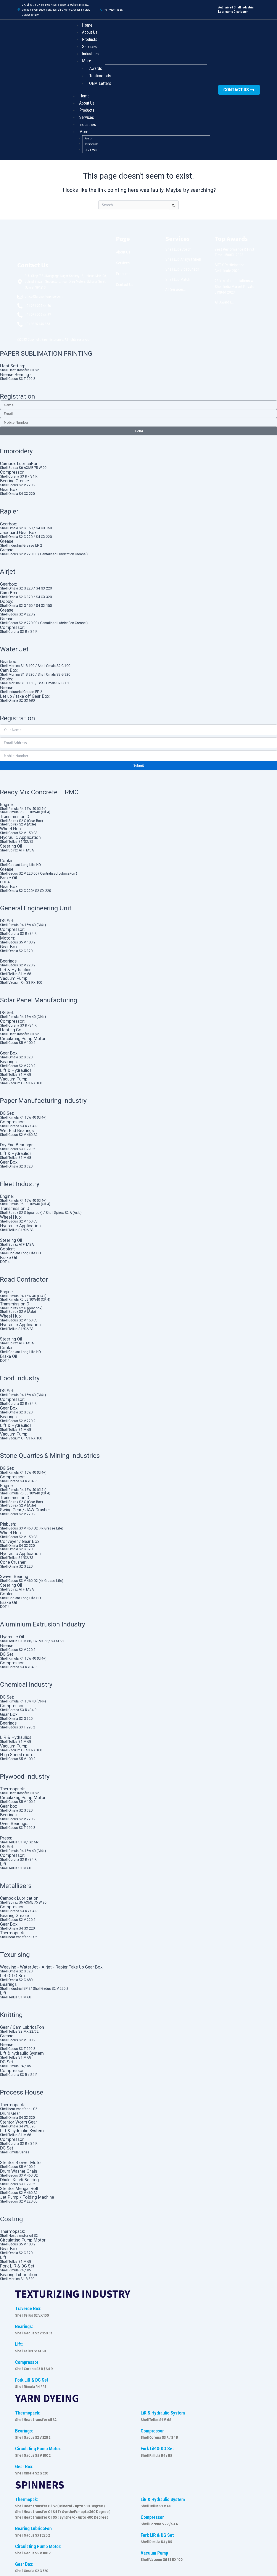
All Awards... (224, 302)
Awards (95, 68)
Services (89, 46)
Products (89, 39)
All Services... (176, 289)
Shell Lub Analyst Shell (183, 259)
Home (87, 25)
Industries (90, 53)
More (86, 60)
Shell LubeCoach (178, 249)
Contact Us (124, 284)
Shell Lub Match (177, 279)
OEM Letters (100, 83)
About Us (89, 32)
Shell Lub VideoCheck (182, 269)
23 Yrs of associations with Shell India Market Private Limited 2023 (236, 286)
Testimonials (100, 75)
